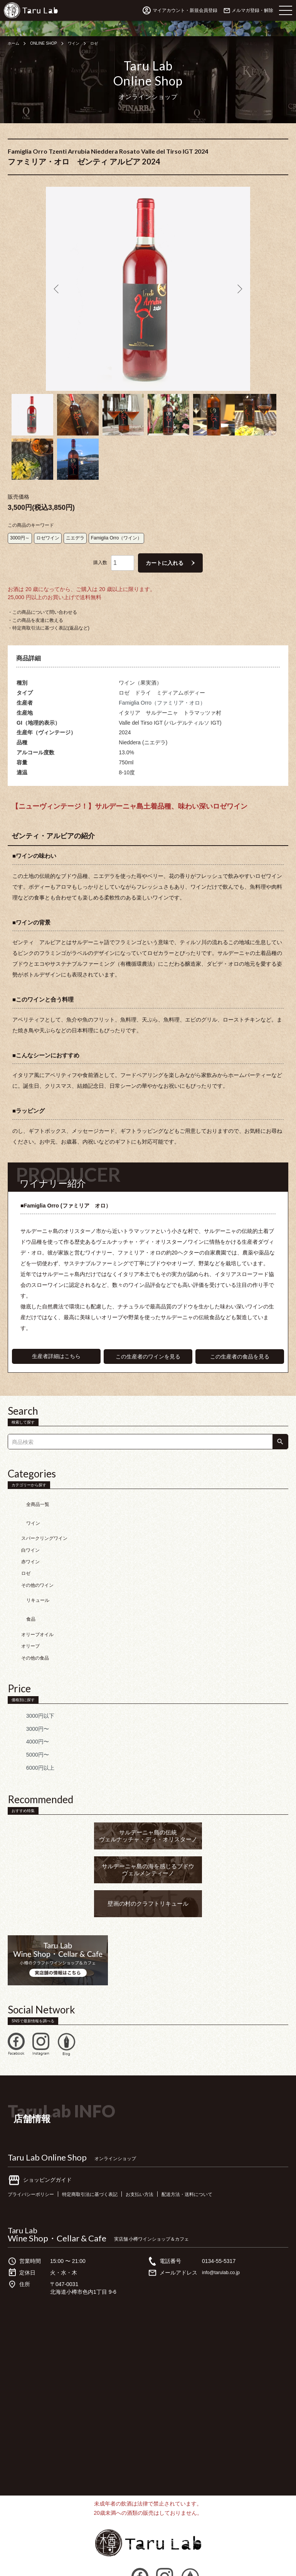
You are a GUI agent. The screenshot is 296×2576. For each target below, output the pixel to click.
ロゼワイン (47, 524)
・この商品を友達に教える (35, 606)
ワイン (82, 43)
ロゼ (104, 43)
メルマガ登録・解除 (252, 10)
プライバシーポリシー (35, 2152)
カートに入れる (164, 549)
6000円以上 (29, 1726)
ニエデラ (75, 524)
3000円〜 (26, 1686)
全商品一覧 (27, 1487)
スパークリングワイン (44, 1510)
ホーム (15, 43)
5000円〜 (26, 1713)
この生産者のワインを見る (148, 1343)
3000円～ (20, 524)
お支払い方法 (159, 2152)
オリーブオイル (37, 1592)
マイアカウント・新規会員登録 (185, 10)
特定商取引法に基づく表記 (102, 2152)
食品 (20, 1580)
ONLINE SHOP (48, 43)
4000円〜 (26, 1700)
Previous (57, 289)
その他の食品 (35, 1615)
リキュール (27, 1569)
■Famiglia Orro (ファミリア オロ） (68, 1192)
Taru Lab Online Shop (47, 2115)
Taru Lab (22, 2187)
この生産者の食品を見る (240, 1343)
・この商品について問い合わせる (42, 598)
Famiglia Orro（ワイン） (116, 524)
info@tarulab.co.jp (224, 2231)
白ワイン (30, 1522)
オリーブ (30, 1604)
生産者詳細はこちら (56, 1343)
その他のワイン (37, 1557)
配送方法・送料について (212, 2152)
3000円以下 (29, 1674)
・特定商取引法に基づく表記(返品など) (48, 614)
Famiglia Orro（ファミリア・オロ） (162, 689)
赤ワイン (30, 1533)
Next (238, 289)
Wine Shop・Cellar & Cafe (57, 2196)
